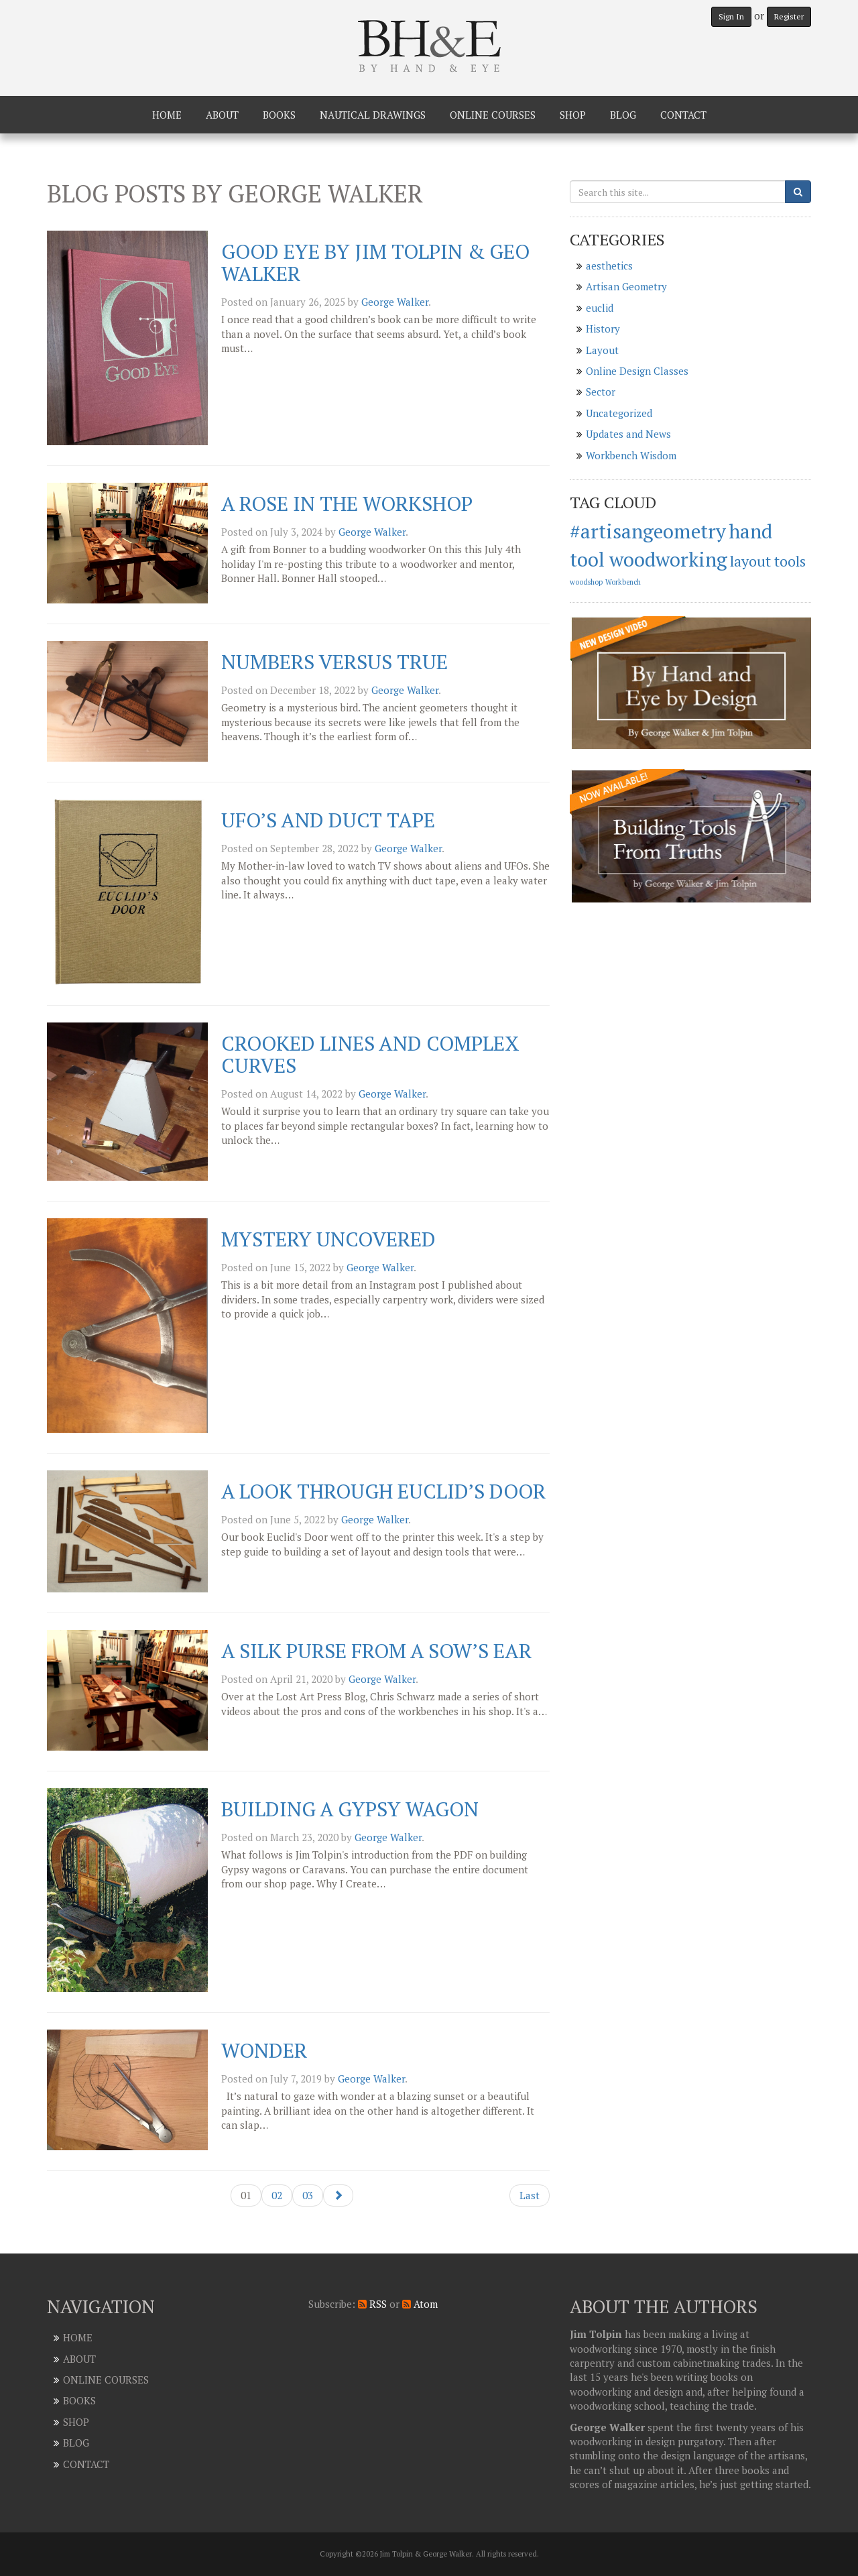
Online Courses (493, 114)
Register (789, 16)
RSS (372, 2303)
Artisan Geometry (626, 286)
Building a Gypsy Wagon (350, 1809)
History (603, 328)
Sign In (731, 16)
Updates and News (628, 434)
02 (276, 2195)
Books (279, 114)
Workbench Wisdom (631, 455)
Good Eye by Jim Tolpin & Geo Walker (375, 262)
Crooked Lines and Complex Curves (370, 1054)
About (222, 114)
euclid (599, 307)
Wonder (264, 2050)
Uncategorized (619, 413)
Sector (600, 391)
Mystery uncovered (328, 1239)
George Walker (394, 301)
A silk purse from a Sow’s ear (376, 1650)
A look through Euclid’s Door (383, 1491)
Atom (420, 2303)
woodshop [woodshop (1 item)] (586, 582)
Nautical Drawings (373, 114)
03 (307, 2195)
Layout (602, 350)
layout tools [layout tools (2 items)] (768, 561)
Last (529, 2195)
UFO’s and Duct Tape (328, 820)
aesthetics (609, 265)
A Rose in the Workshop (347, 503)
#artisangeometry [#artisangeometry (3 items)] (648, 531)
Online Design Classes (637, 370)
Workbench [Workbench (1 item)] (623, 582)
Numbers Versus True (334, 661)
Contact (683, 114)
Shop (573, 114)
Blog (623, 114)
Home (167, 114)
